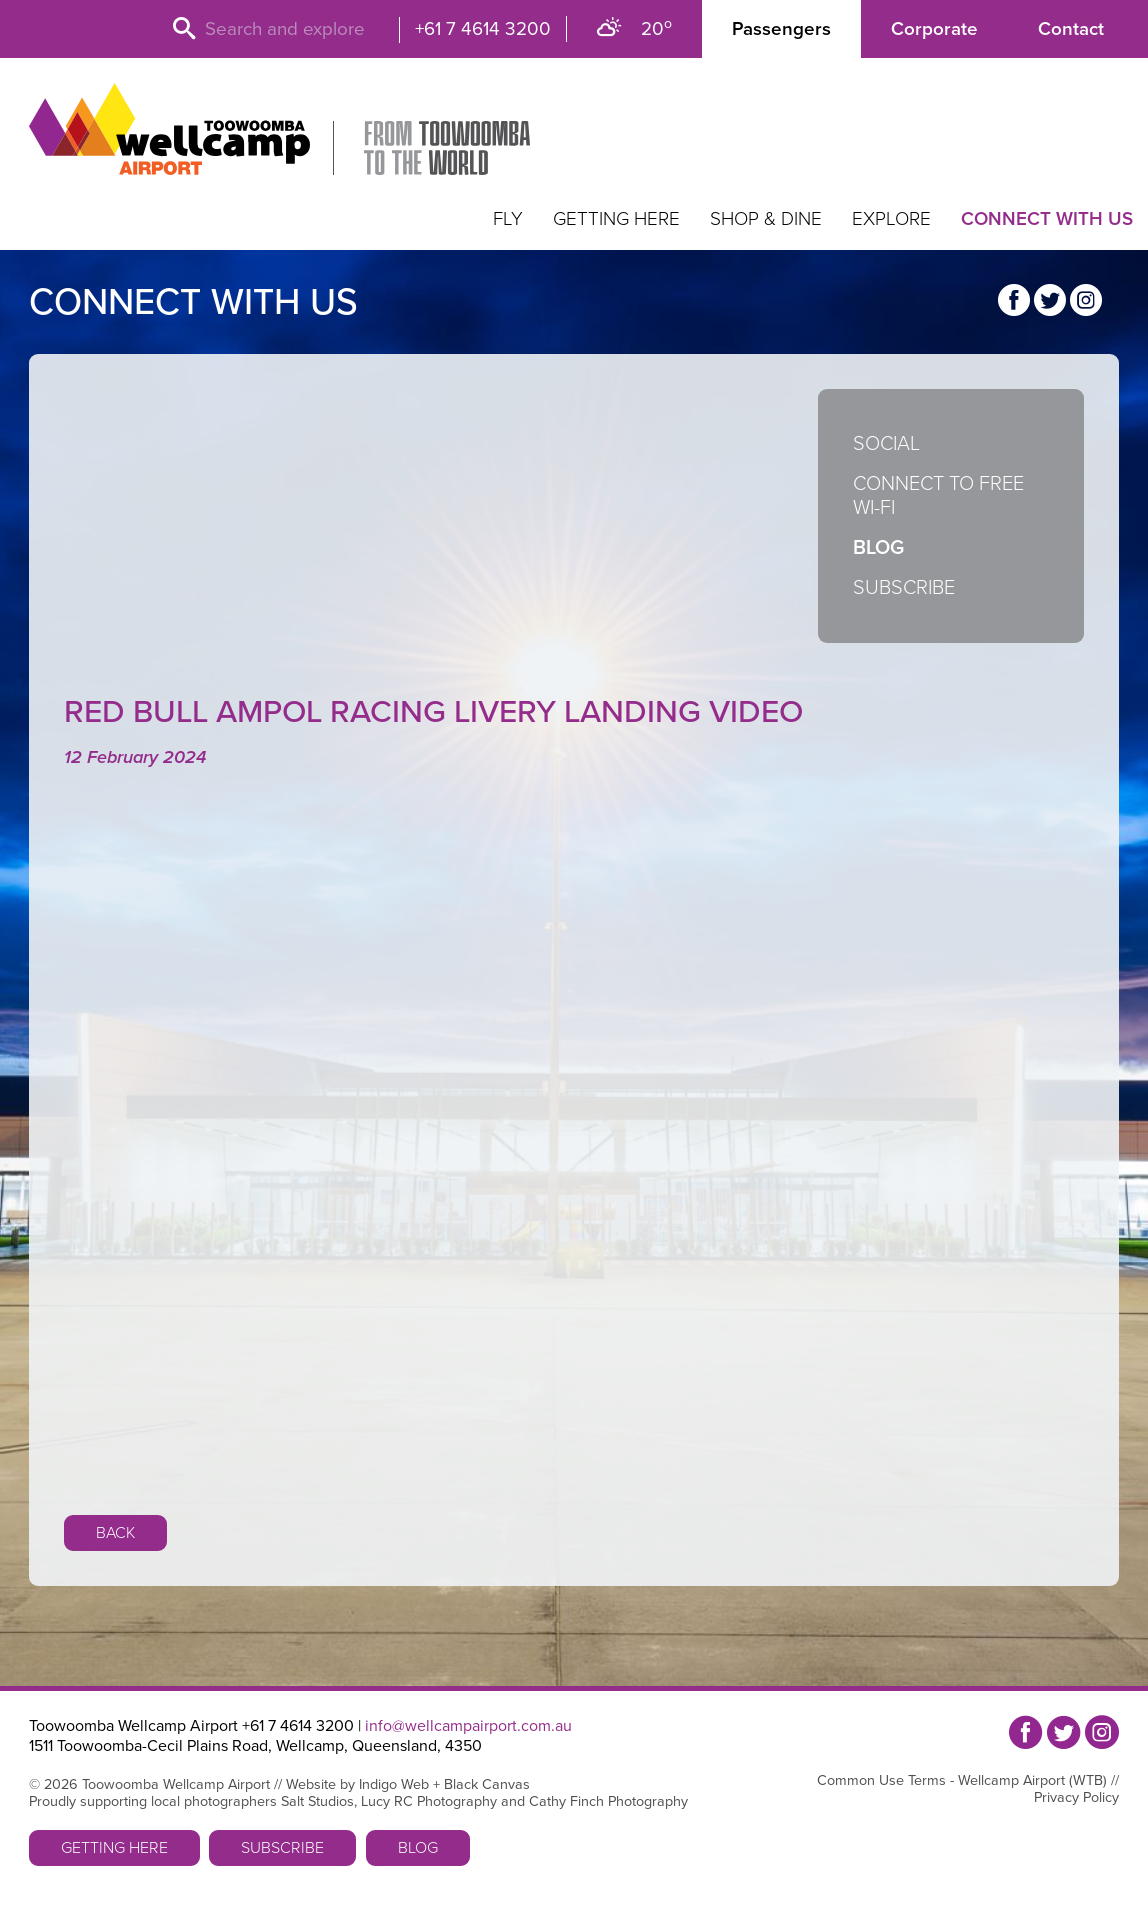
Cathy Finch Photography (608, 1801)
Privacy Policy (1076, 1797)
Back (115, 1533)
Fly (508, 219)
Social (886, 444)
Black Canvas (487, 1784)
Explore (891, 219)
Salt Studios (317, 1801)
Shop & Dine (766, 219)
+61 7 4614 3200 (483, 29)
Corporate (934, 29)
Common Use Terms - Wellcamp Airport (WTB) (962, 1780)
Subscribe (904, 588)
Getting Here (616, 219)
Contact (1071, 29)
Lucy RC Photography (429, 1801)
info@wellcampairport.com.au (468, 1726)
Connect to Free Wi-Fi (938, 496)
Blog (878, 548)
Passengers (781, 29)
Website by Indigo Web (357, 1784)
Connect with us (1047, 219)
